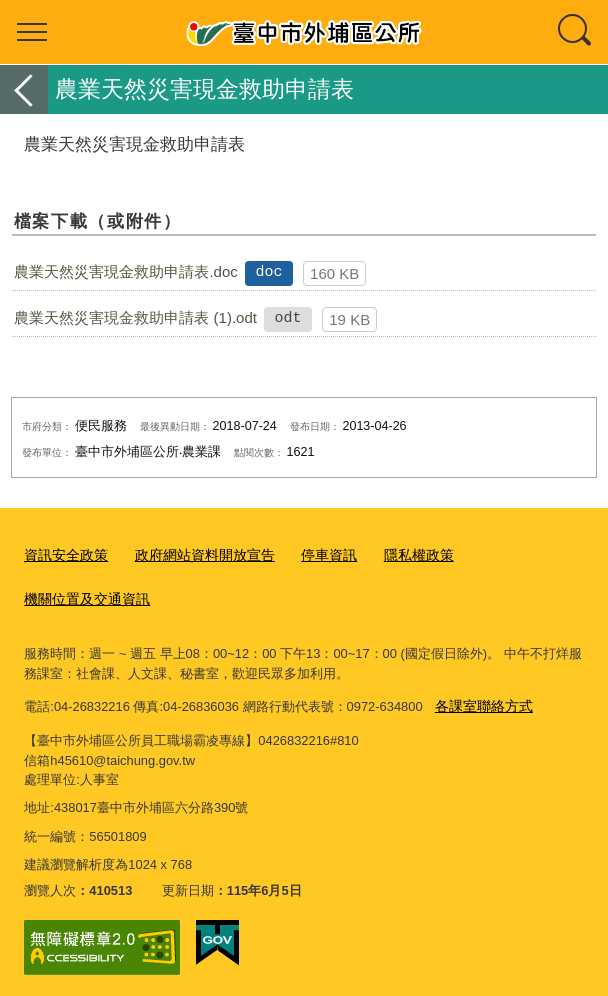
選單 (32, 32)
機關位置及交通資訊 (82, 595)
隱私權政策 (396, 553)
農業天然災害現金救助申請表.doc (125, 271)
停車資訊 (311, 553)
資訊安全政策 (63, 553)
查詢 (576, 32)
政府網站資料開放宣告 (194, 553)
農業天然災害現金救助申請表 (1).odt (135, 317)
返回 (24, 89)
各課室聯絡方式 (480, 698)
